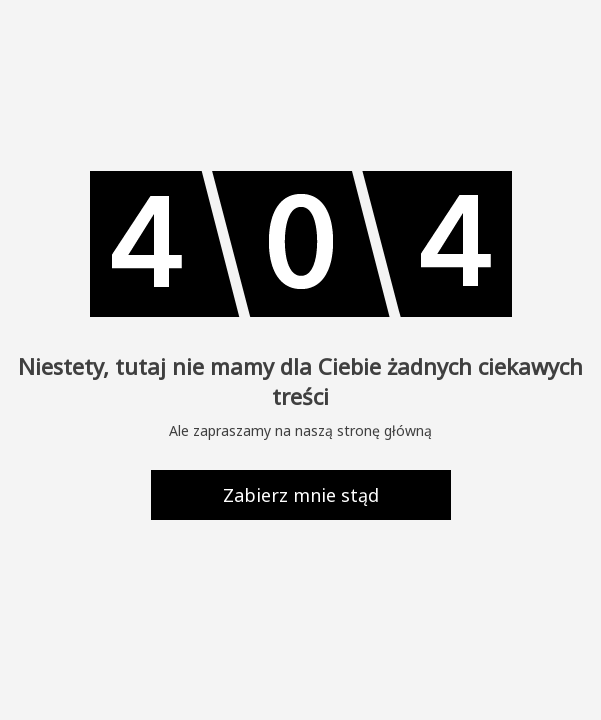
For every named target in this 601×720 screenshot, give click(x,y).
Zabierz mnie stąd (301, 495)
